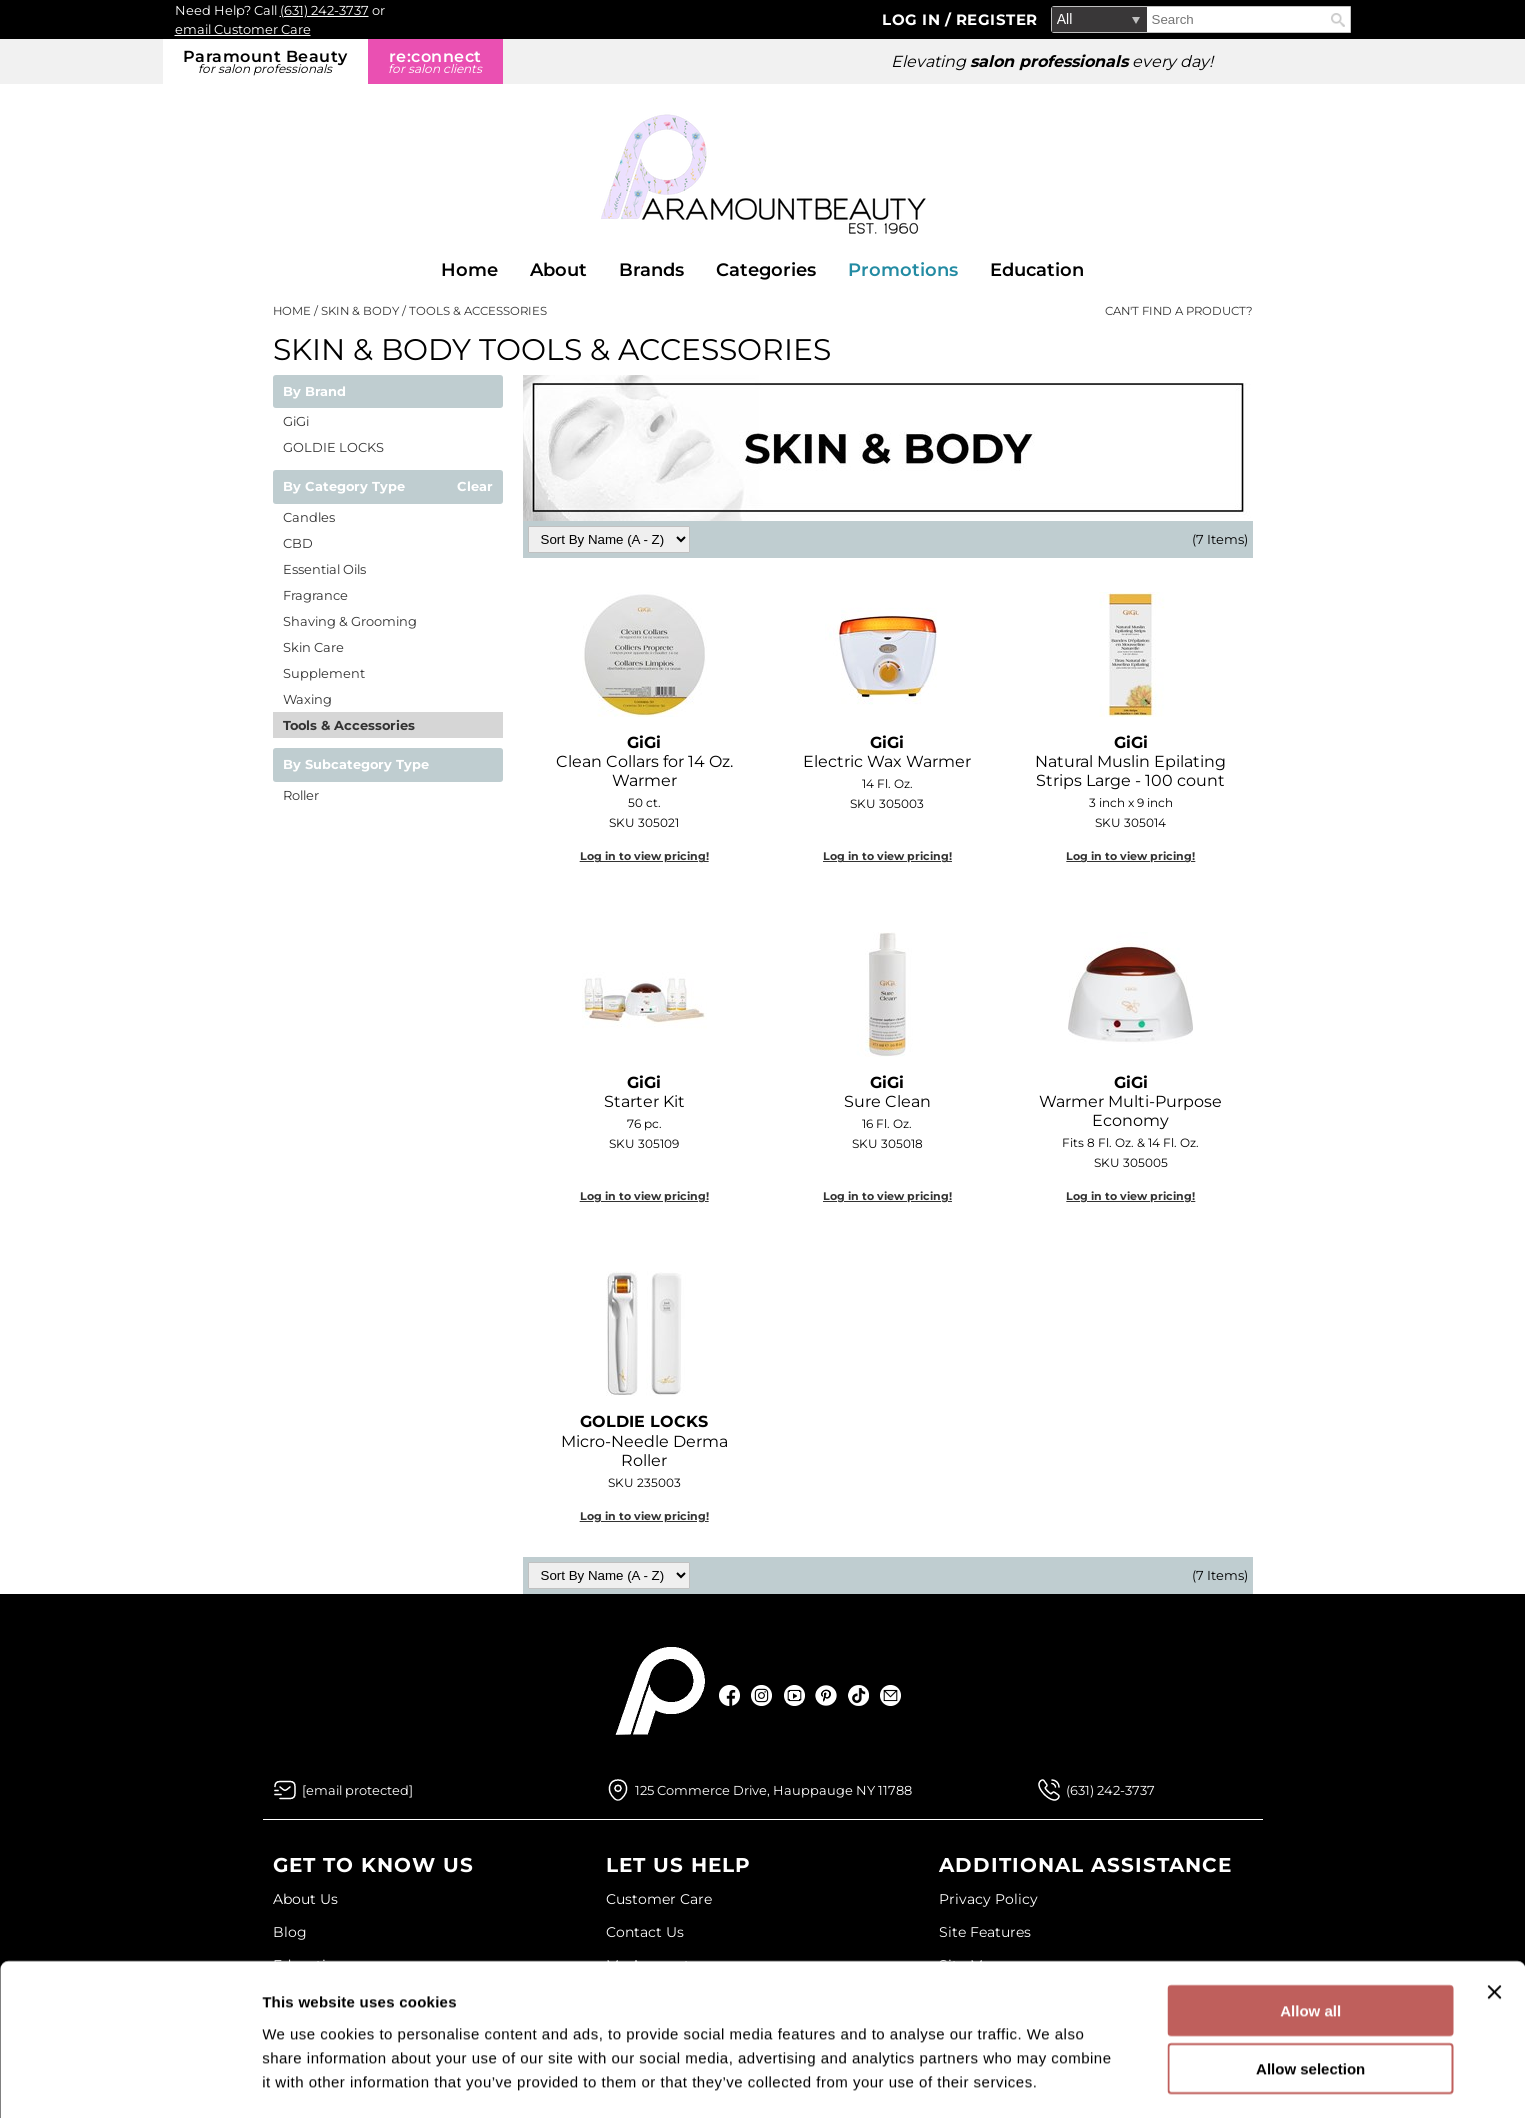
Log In (913, 19)
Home (469, 270)
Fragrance (315, 595)
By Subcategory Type (356, 765)
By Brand (314, 392)
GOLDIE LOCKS (333, 447)
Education (1037, 270)
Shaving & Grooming (350, 621)
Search (1338, 20)
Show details (1049, 2078)
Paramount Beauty (265, 61)
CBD (298, 543)
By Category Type (344, 487)
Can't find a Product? (1179, 311)
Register (997, 19)
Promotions (903, 270)
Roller (301, 795)
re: (435, 61)
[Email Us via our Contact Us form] (357, 1790)
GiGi (296, 421)
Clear (475, 487)
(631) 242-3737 (324, 10)
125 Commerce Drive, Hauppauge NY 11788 (773, 1790)
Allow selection (1310, 2001)
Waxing (307, 699)
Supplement (324, 673)
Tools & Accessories (349, 725)
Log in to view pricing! (644, 856)
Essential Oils (324, 569)
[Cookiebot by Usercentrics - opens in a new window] (129, 2079)
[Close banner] (1494, 1924)
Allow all (1310, 1942)
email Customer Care (243, 29)
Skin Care (313, 647)
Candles (309, 517)
